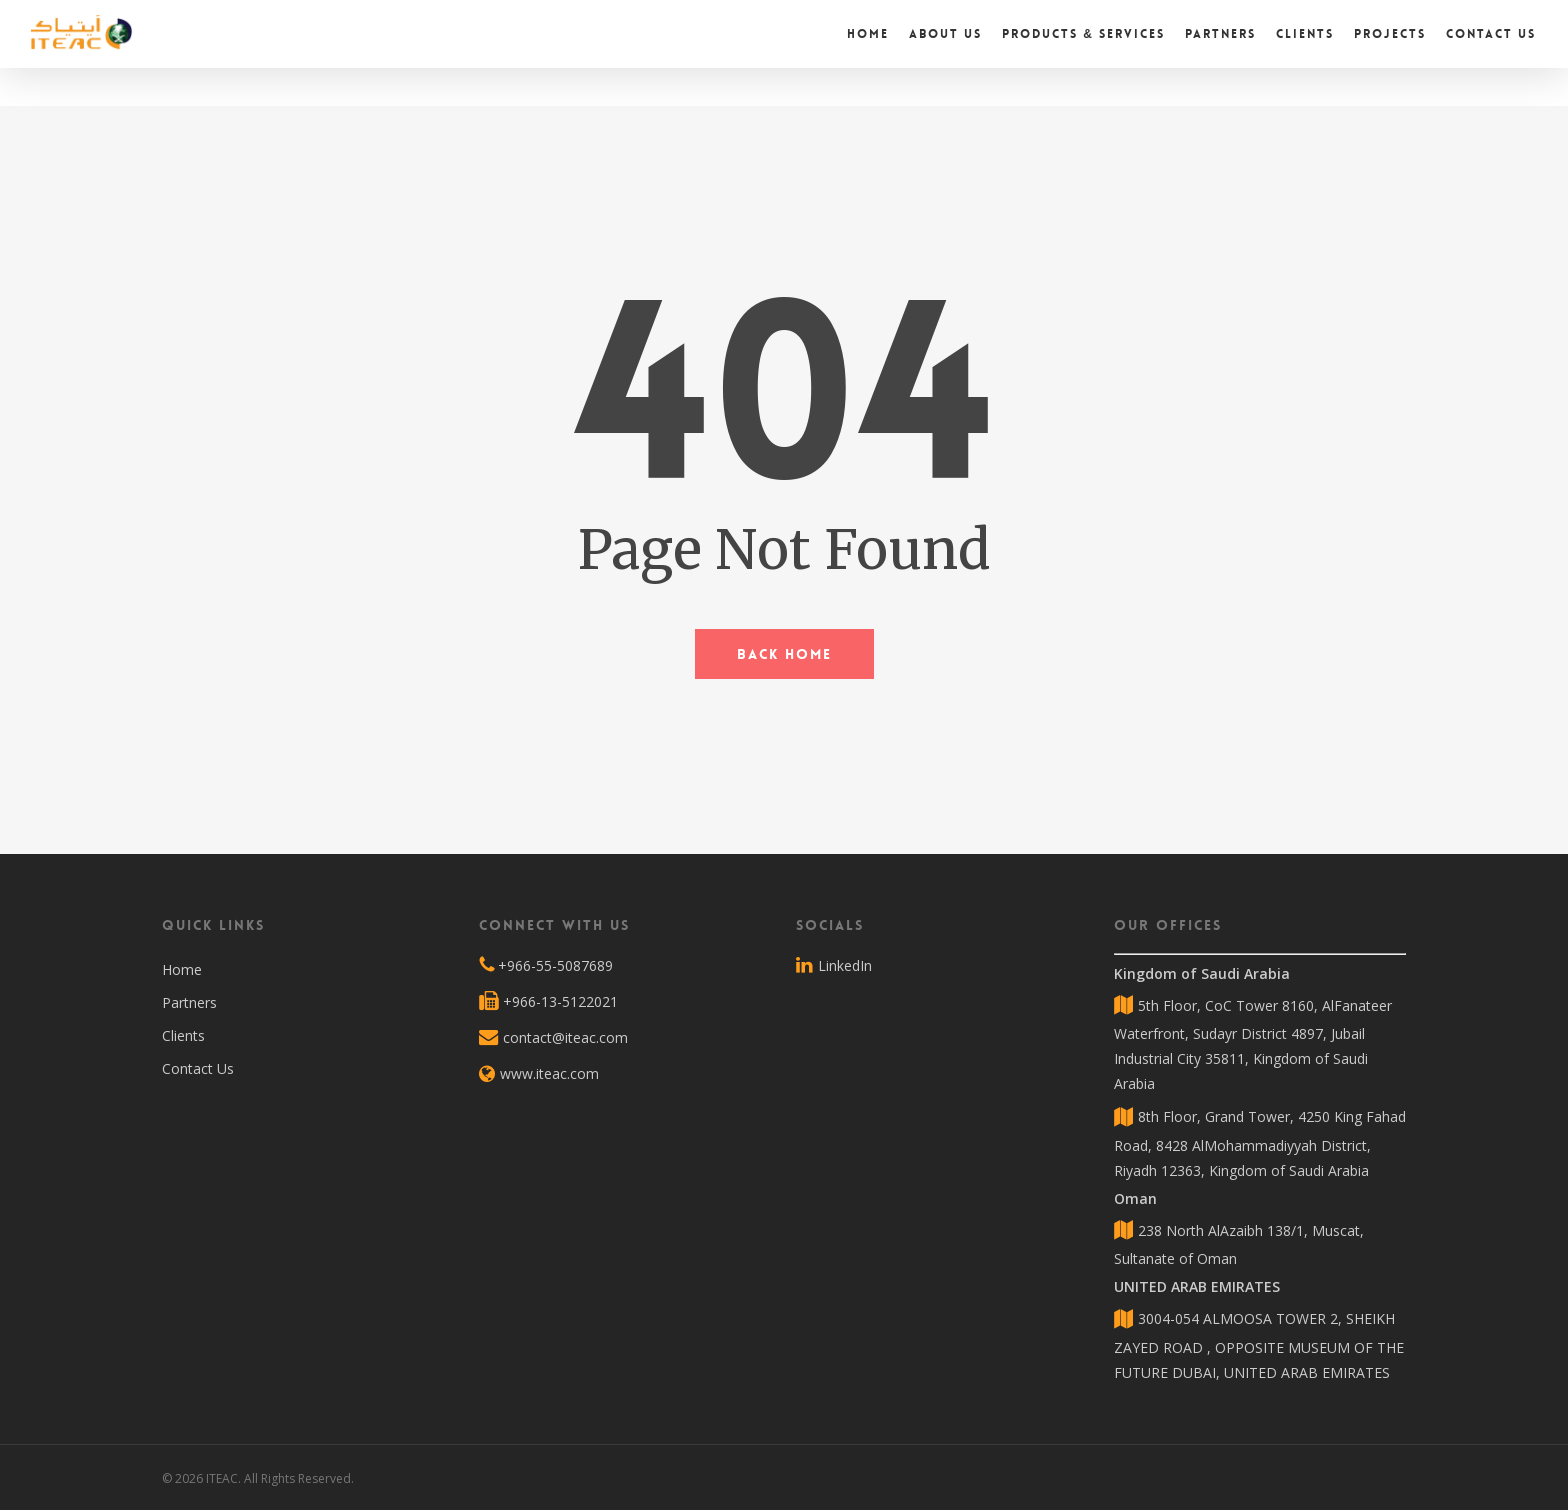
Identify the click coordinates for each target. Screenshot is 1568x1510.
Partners (189, 1002)
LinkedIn (834, 966)
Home (182, 969)
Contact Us (198, 1068)
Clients (183, 1035)
